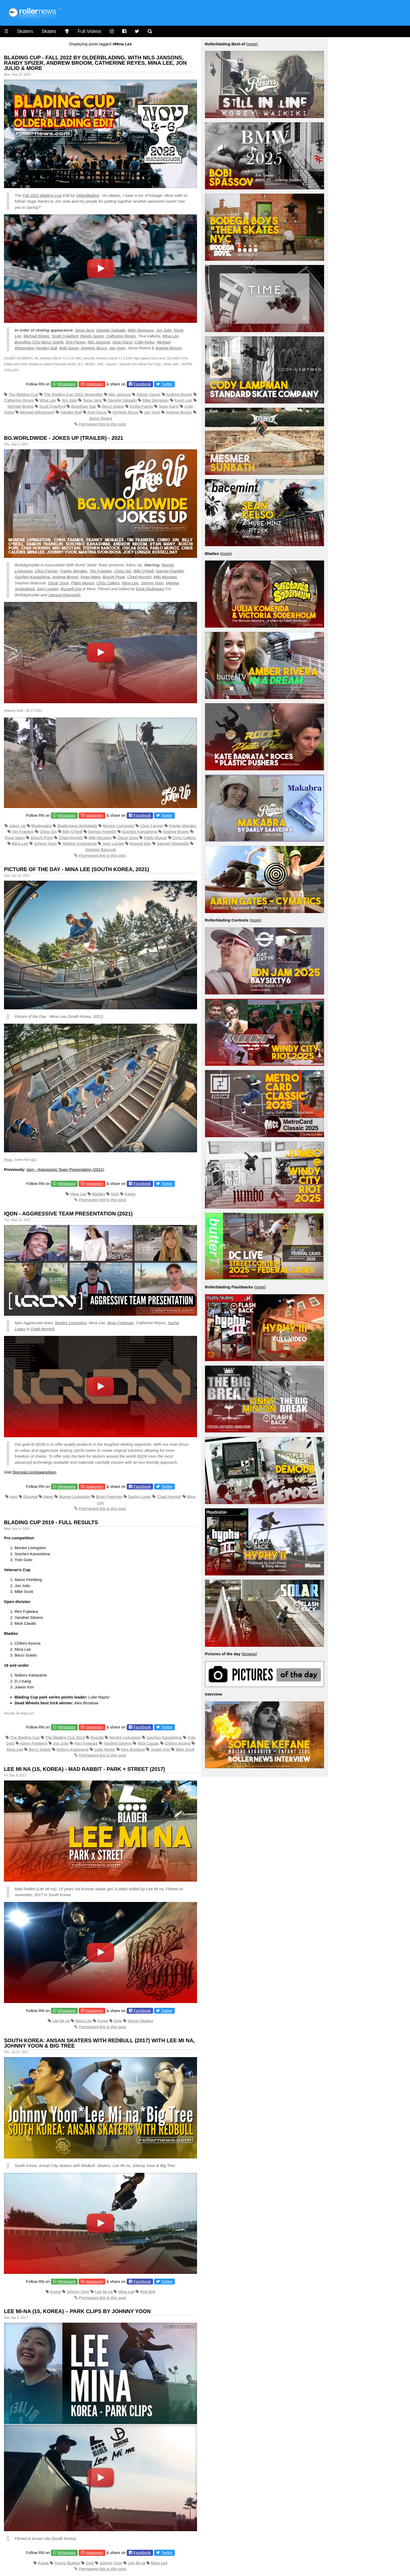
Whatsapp (67, 384)
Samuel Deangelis (64, 595)
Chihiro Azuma (178, 1743)
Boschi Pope (114, 577)
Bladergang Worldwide (77, 825)
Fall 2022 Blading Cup (42, 195)
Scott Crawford (65, 336)
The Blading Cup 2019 (65, 1737)
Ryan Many (91, 577)
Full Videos (89, 31)
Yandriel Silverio (117, 1743)
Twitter (167, 384)
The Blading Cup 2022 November (73, 394)
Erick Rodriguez (150, 589)
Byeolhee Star (83, 406)
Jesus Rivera (100, 418)
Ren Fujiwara (86, 1743)
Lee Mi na (61, 2020)
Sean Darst (122, 342)
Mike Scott (185, 1749)
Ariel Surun (69, 348)
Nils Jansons (99, 342)
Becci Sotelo (53, 342)
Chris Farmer (46, 571)
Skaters (25, 31)
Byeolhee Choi (28, 342)
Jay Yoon (117, 348)
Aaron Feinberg (33, 1743)
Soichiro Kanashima (32, 577)
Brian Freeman (120, 1322)
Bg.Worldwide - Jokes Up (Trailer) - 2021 (63, 438)
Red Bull (147, 2291)
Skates (49, 31)
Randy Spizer (92, 336)
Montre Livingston (118, 825)
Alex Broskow (133, 1749)
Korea (130, 1194)
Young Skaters (140, 2020)
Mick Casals (148, 1743)
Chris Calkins (108, 583)
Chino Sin (122, 571)
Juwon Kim (160, 1749)
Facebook (142, 384)
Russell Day (71, 589)
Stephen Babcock (100, 849)
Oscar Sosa (58, 583)
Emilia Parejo (141, 406)
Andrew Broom (168, 348)
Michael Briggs (36, 336)
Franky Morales (73, 571)
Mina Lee (170, 336)
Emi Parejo (75, 342)
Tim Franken (101, 571)
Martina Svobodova (79, 843)
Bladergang (41, 825)
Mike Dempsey (141, 330)
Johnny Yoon (152, 583)
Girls (115, 1194)
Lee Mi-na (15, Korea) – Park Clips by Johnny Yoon (77, 2311)
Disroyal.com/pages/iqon (34, 1472)
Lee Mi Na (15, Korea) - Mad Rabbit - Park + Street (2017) (84, 1769)
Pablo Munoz (82, 583)
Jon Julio (164, 330)
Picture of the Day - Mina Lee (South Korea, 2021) (76, 869)
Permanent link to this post (102, 424)
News (48, 1496)
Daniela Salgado (110, 330)
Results (97, 1737)
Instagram (94, 384)
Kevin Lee (183, 400)
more (251, 44)
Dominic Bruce (94, 348)
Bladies (98, 1194)
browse (249, 1654)
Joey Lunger (47, 589)
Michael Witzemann (37, 412)
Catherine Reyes (121, 336)
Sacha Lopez (139, 1496)
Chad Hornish (139, 577)
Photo (8, 1160)
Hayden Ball (46, 348)
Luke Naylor (104, 1749)
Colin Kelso (144, 342)
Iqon (14, 1496)
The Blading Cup (23, 394)
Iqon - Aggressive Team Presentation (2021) (65, 1169)
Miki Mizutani (165, 577)
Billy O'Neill (72, 831)
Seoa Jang (84, 330)
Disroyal (30, 1496)
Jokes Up (17, 825)
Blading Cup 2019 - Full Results (51, 1522)
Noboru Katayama (72, 1749)
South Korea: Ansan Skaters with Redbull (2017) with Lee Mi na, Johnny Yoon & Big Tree (99, 2043)
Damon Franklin (170, 571)
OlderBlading (87, 195)
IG (33, 1160)
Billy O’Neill (143, 571)
